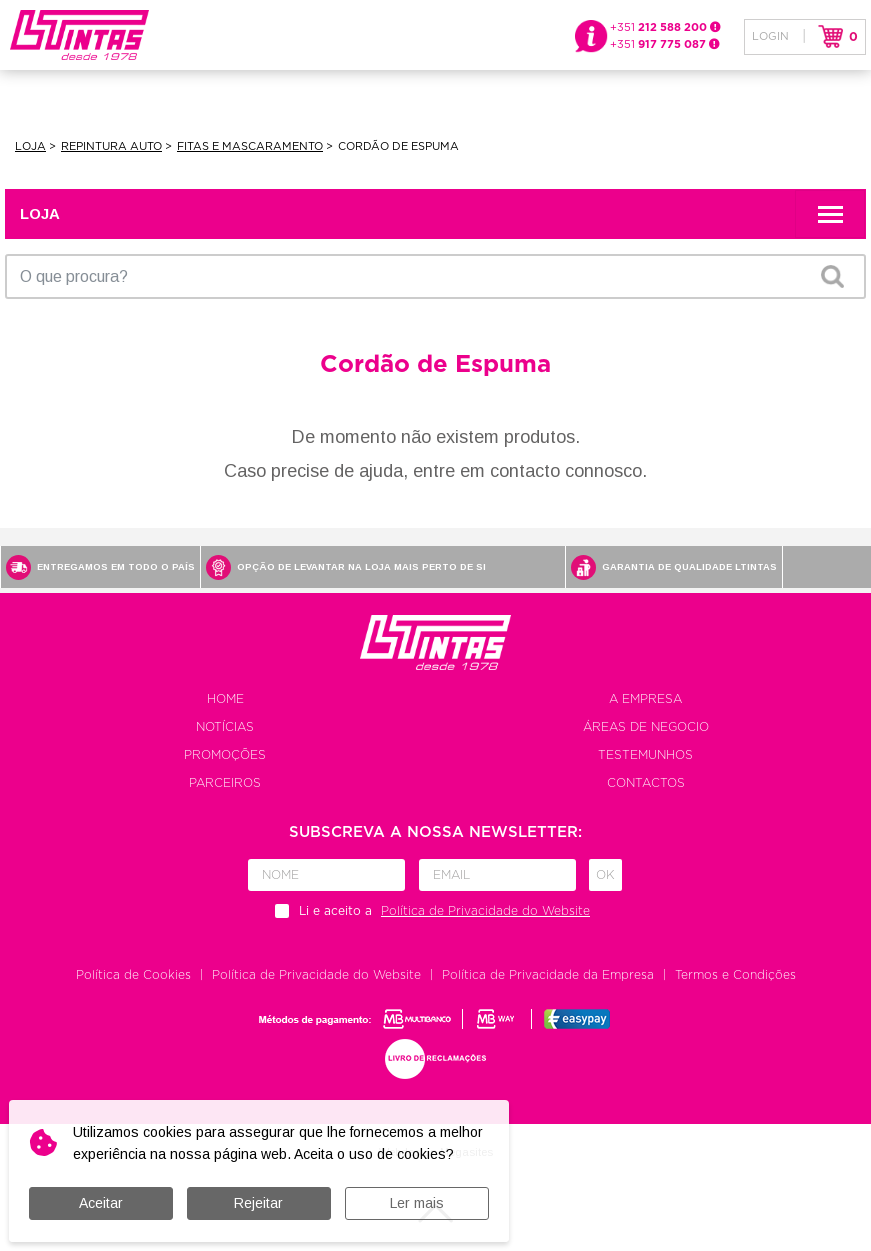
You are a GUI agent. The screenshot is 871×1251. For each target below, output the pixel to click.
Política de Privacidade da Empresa (548, 975)
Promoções (225, 755)
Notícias (225, 727)
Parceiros (225, 783)
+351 (665, 27)
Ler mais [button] (417, 1203)
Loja (30, 146)
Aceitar (101, 1203)
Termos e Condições (735, 975)
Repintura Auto (111, 146)
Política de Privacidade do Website (316, 975)
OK (832, 276)
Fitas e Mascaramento (250, 146)
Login (770, 36)
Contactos (646, 783)
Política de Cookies (133, 975)
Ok (605, 875)
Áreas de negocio (646, 727)
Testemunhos (645, 755)
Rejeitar (258, 1203)
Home (225, 699)
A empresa (645, 699)
